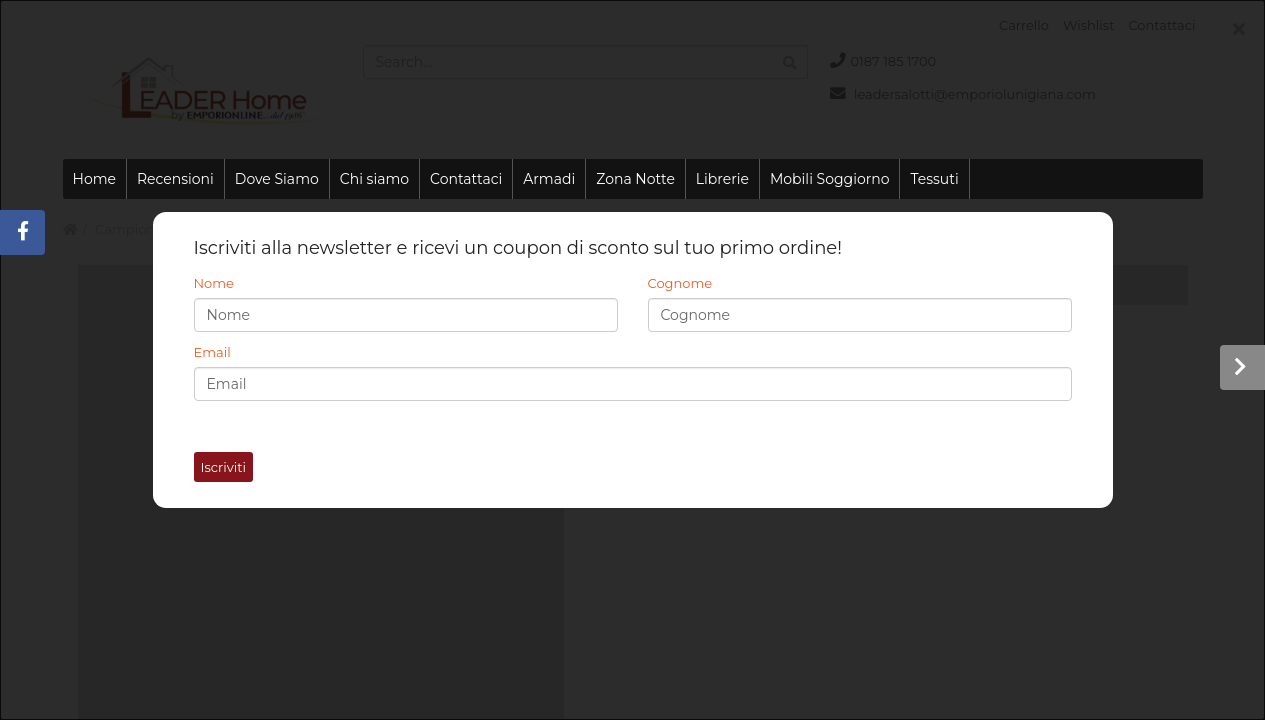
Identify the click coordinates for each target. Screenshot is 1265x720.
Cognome (680, 283)
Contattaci (466, 179)
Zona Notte (635, 179)
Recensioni (175, 179)
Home (94, 179)
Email (212, 352)
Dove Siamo (277, 179)
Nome (214, 283)
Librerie (722, 179)
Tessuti (934, 179)
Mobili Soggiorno (829, 179)
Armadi (549, 179)
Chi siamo (374, 179)
